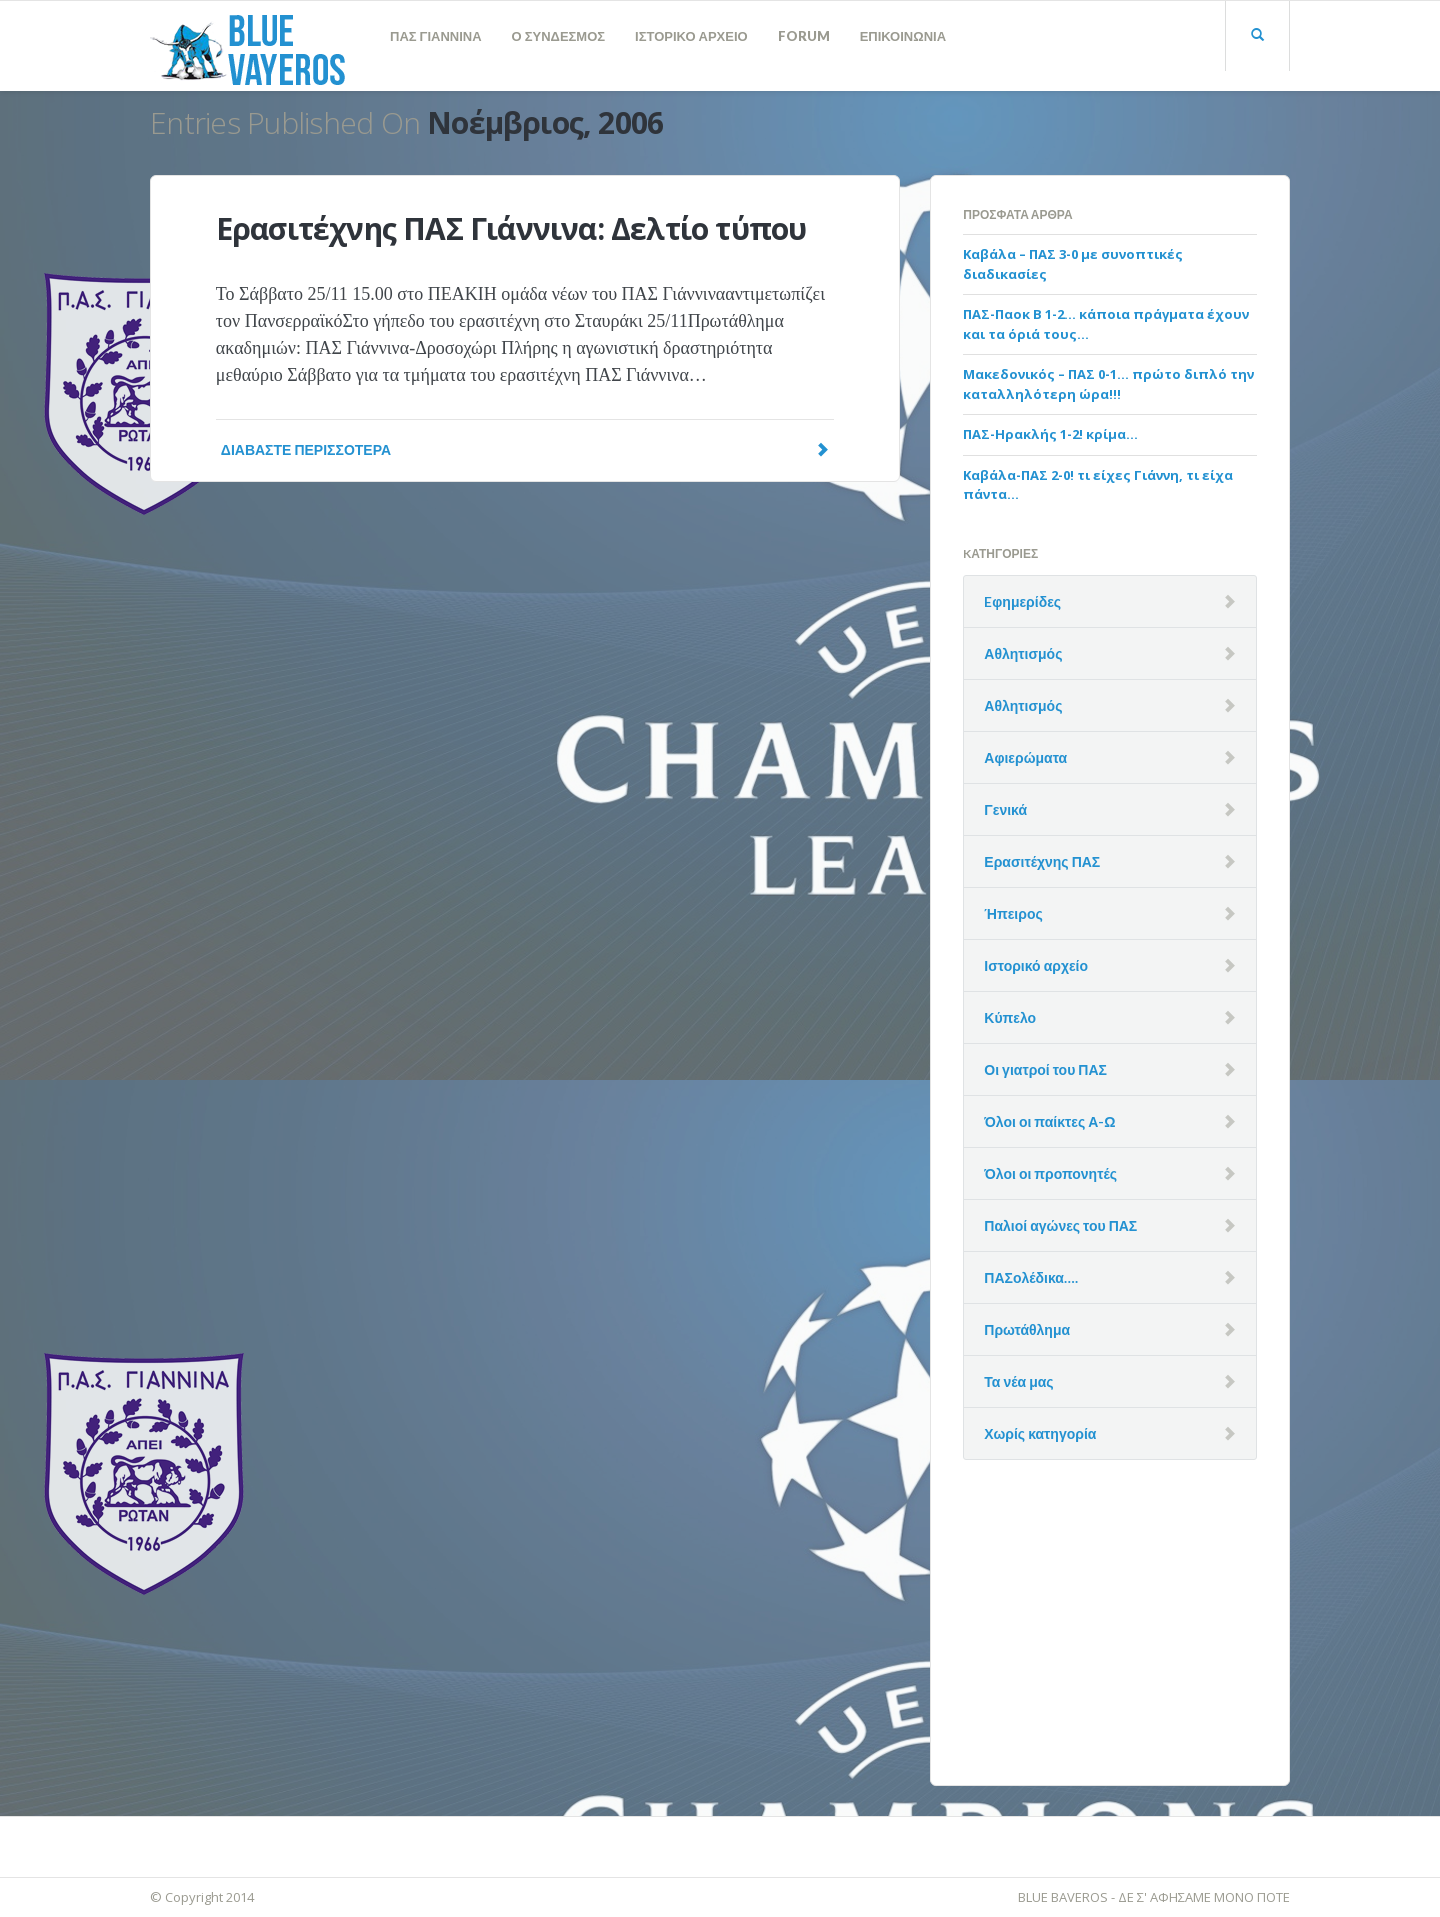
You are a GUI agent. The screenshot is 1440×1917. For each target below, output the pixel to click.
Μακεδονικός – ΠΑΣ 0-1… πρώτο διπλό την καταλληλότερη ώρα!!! (1108, 384)
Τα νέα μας (1018, 1381)
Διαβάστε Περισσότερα (525, 449)
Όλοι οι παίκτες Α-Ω (1049, 1121)
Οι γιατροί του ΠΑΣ (1045, 1069)
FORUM (804, 36)
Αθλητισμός (1023, 653)
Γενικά (1005, 809)
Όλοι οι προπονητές (1050, 1173)
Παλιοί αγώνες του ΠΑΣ (1060, 1225)
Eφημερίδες (1022, 601)
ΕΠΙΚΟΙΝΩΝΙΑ (903, 36)
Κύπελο (1010, 1017)
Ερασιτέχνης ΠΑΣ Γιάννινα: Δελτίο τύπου (511, 228)
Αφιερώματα (1025, 757)
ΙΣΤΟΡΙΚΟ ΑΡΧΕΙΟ (691, 36)
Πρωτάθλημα (1027, 1329)
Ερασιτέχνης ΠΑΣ (1042, 861)
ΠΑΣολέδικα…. (1031, 1277)
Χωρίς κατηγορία (1040, 1433)
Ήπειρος (1013, 913)
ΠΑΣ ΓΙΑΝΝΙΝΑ (436, 36)
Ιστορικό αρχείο (1036, 965)
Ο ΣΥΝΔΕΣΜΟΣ (559, 36)
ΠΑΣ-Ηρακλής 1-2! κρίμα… (1050, 434)
